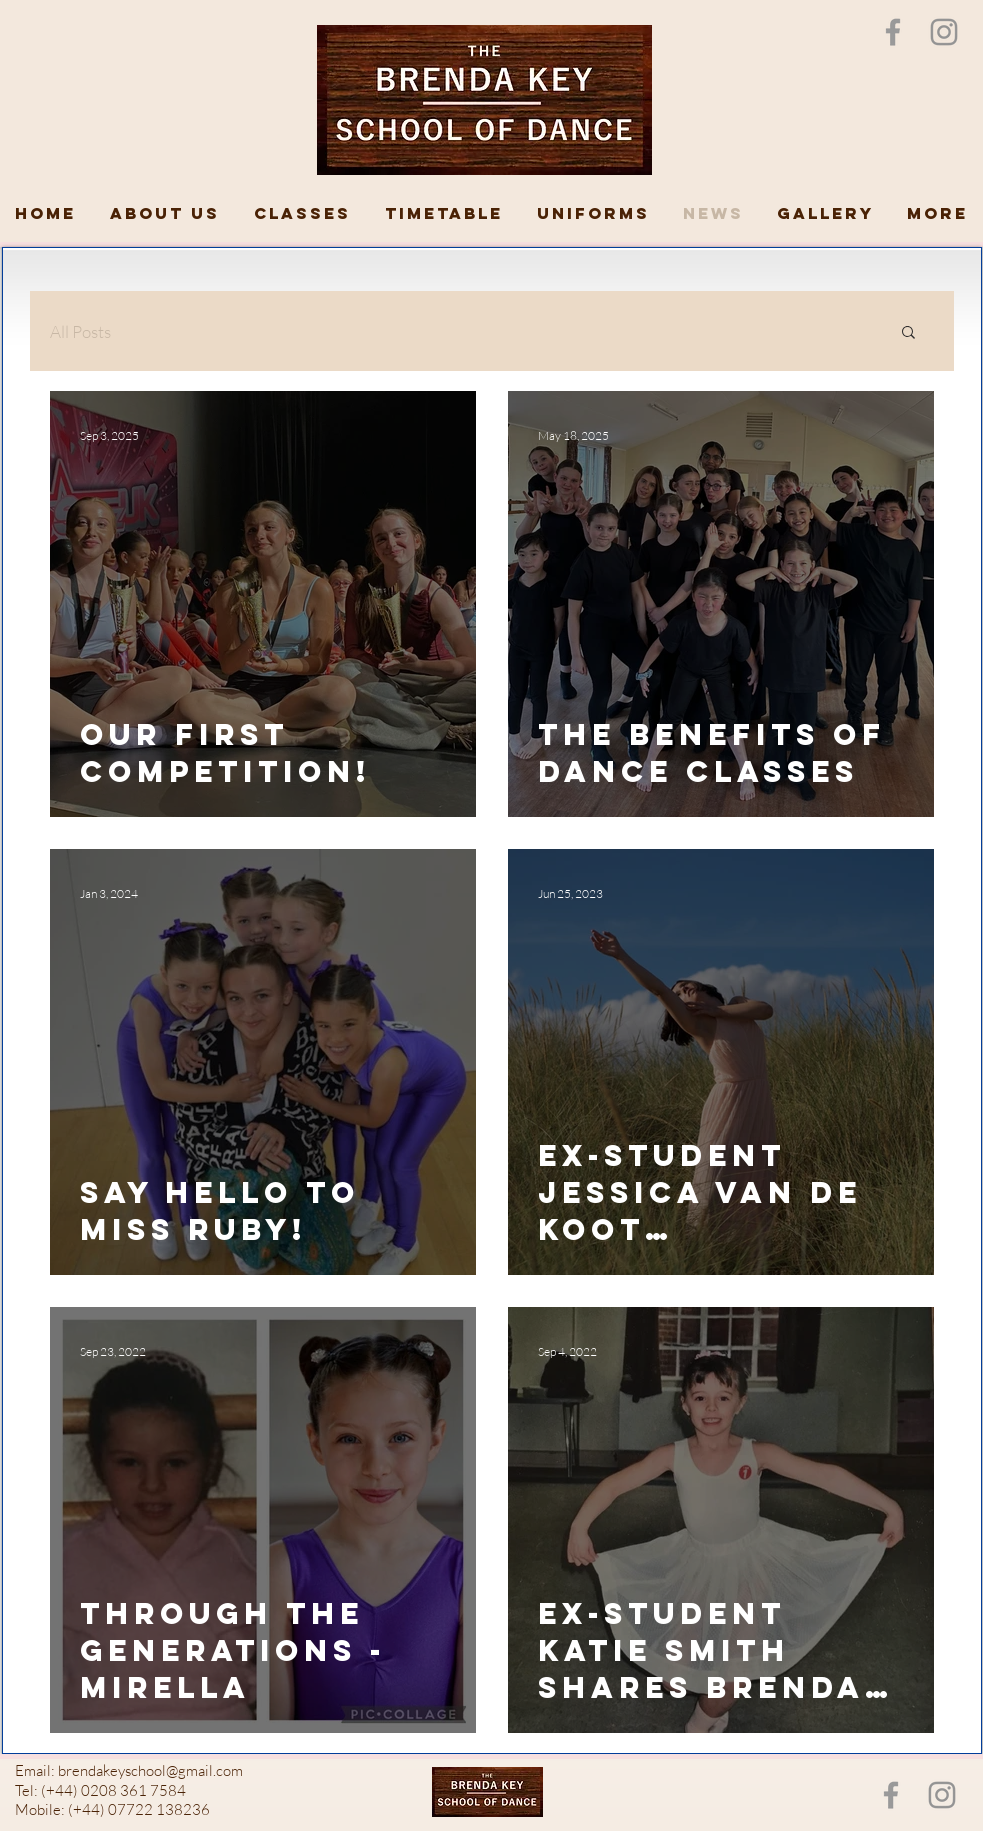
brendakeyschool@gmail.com (150, 1770)
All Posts (80, 331)
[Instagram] (944, 32)
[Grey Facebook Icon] (893, 32)
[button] (908, 333)
